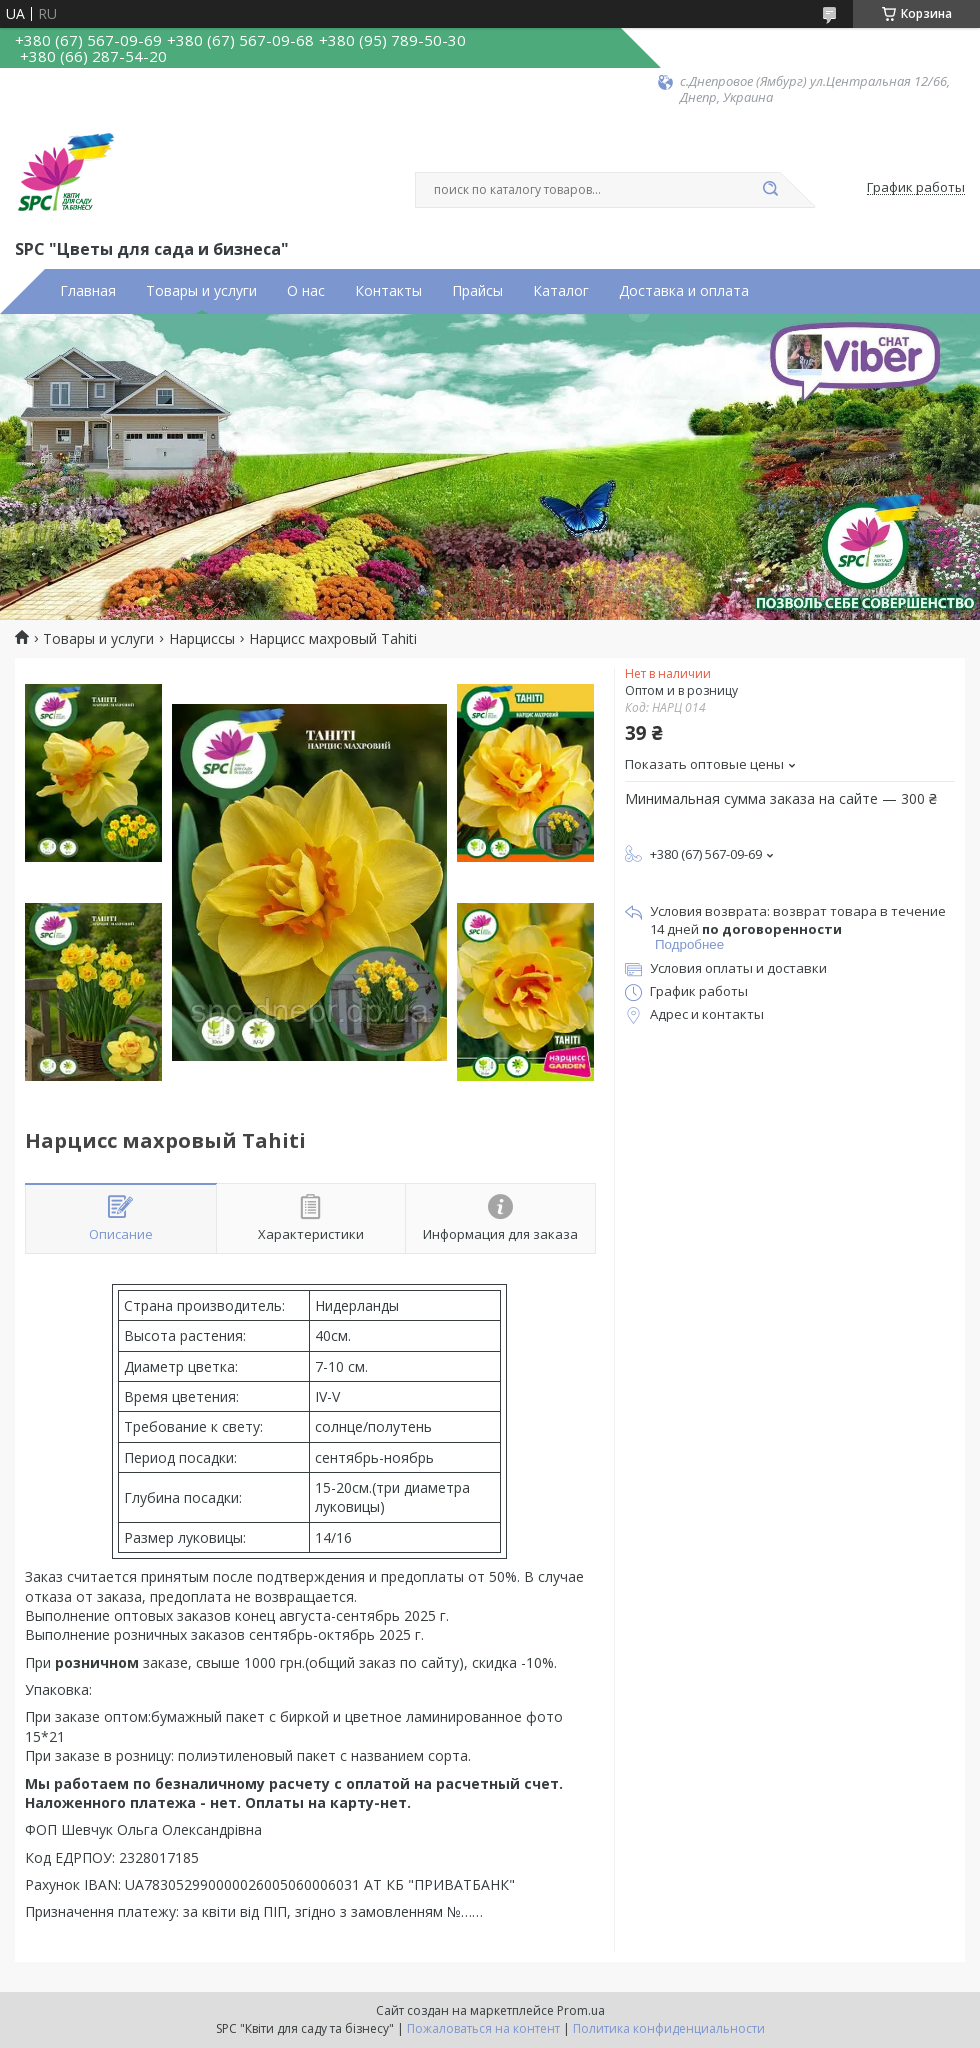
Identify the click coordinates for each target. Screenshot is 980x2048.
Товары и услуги (201, 291)
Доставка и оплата (684, 291)
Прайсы (477, 291)
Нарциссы (202, 639)
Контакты (388, 291)
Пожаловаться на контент (483, 2028)
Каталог (561, 291)
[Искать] (770, 190)
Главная (88, 291)
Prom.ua (581, 2010)
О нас (306, 291)
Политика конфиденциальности (669, 2028)
